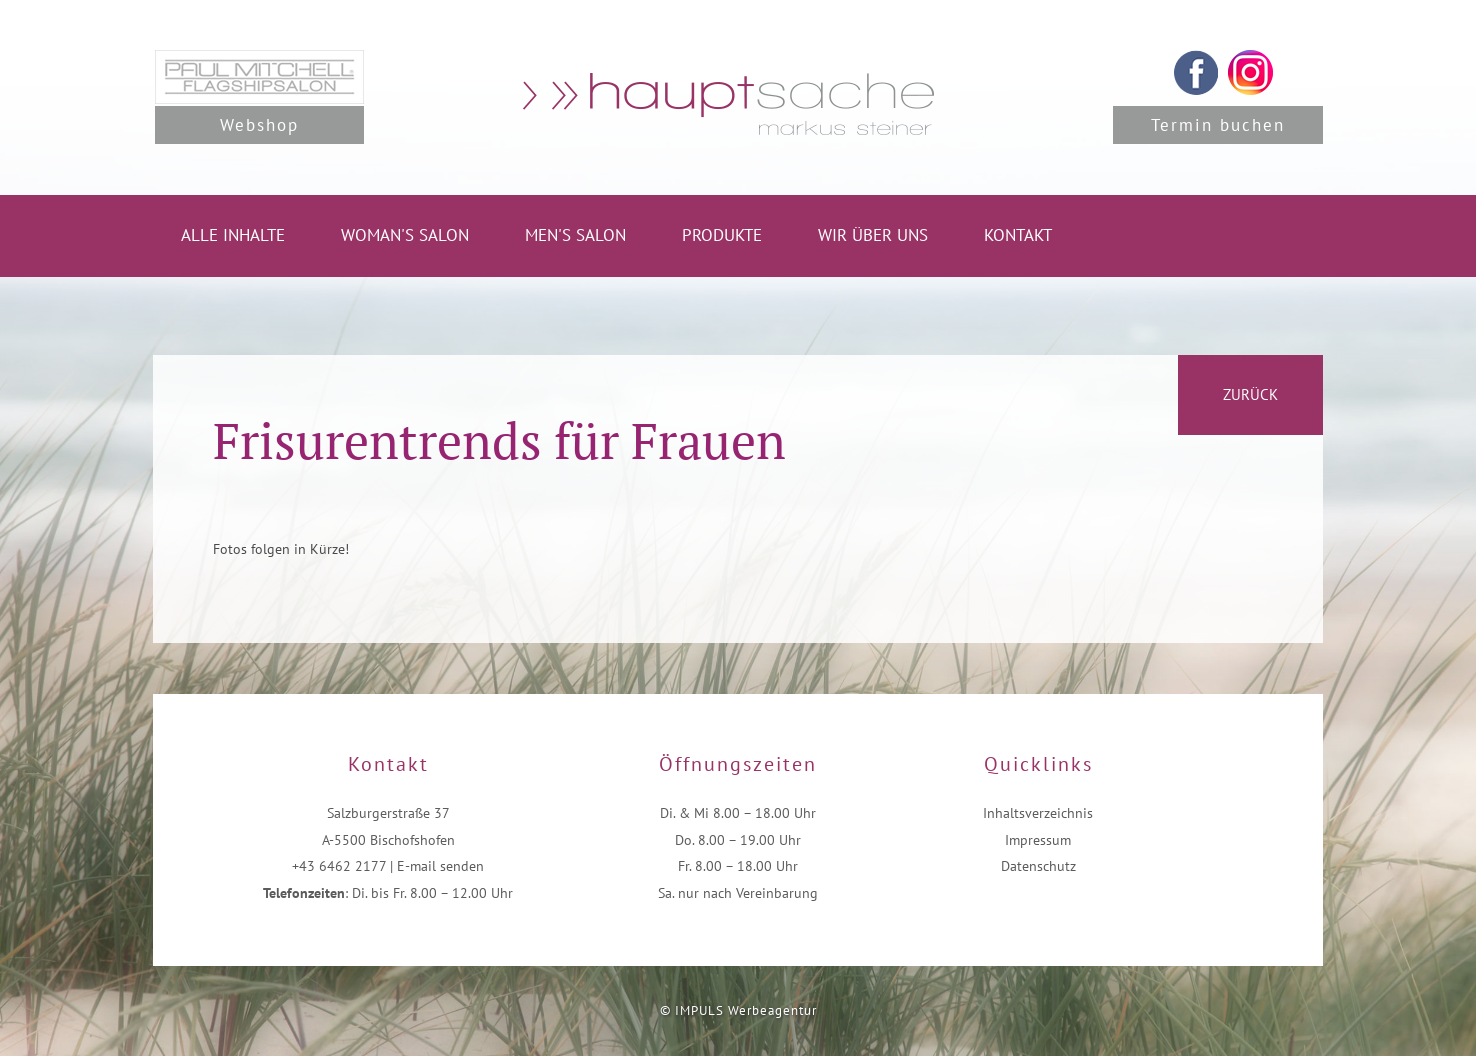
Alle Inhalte (233, 235)
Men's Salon (575, 235)
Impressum (1038, 840)
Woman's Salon (405, 235)
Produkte (722, 235)
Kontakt (1018, 235)
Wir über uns (873, 235)
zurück (1250, 394)
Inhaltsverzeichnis (1038, 813)
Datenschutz (1038, 866)
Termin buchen (1218, 125)
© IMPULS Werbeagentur (738, 1010)
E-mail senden (440, 866)
